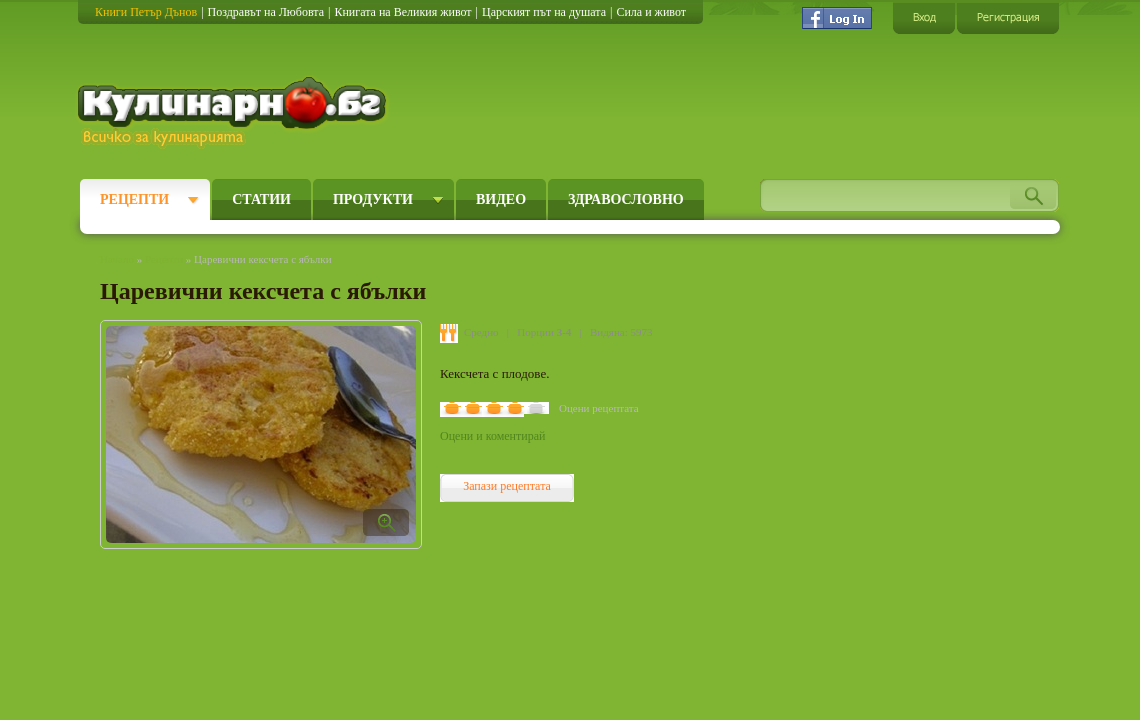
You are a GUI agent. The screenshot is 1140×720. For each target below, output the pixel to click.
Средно (481, 332)
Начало (117, 259)
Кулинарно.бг (234, 112)
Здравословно (626, 199)
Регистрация (1008, 17)
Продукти (373, 199)
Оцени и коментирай (492, 436)
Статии (261, 199)
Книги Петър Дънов (146, 12)
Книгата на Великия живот (402, 12)
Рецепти (134, 199)
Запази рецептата (507, 486)
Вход (924, 17)
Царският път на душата (544, 12)
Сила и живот (651, 12)
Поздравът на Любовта (266, 12)
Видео (501, 199)
